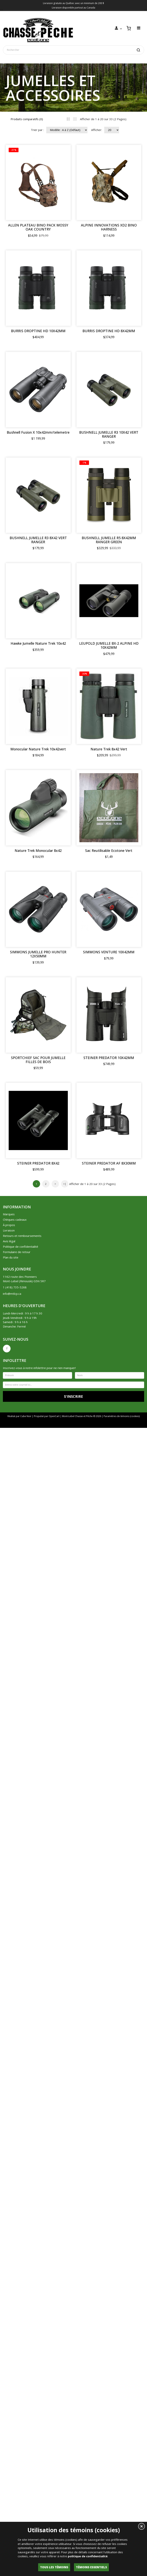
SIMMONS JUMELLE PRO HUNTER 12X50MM (38, 954)
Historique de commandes (45, 1424)
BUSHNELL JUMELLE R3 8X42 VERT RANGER (38, 540)
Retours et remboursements (22, 1235)
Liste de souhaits (77, 1424)
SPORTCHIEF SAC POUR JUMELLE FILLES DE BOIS (38, 1060)
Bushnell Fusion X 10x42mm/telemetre (38, 432)
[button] (141, 2527)
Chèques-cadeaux (15, 1219)
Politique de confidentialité (20, 1246)
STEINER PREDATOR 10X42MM (108, 1058)
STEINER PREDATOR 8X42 (38, 1163)
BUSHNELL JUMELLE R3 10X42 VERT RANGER (108, 434)
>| (64, 1184)
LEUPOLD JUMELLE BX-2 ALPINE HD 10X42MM (109, 645)
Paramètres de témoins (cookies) (122, 1416)
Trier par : (37, 130)
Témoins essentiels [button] (91, 2567)
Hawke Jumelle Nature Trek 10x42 (38, 643)
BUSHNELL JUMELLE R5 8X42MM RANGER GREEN (109, 540)
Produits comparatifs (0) (27, 119)
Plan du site (10, 1257)
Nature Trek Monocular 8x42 (38, 851)
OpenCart (54, 1416)
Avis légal (9, 1241)
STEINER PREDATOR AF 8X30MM (109, 1163)
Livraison (9, 1230)
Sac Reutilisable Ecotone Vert (108, 851)
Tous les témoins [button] (54, 2567)
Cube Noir (25, 1416)
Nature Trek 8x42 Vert (109, 749)
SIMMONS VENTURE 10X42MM (108, 952)
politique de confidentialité (88, 2556)
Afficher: (96, 130)
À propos (9, 1225)
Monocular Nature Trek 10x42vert (38, 749)
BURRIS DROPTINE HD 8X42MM (108, 331)
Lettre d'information (105, 1424)
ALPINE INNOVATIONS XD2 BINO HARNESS (109, 227)
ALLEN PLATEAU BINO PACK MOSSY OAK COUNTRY (38, 227)
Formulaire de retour (16, 1252)
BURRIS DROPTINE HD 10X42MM (38, 331)
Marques (9, 1214)
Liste (75, 119)
